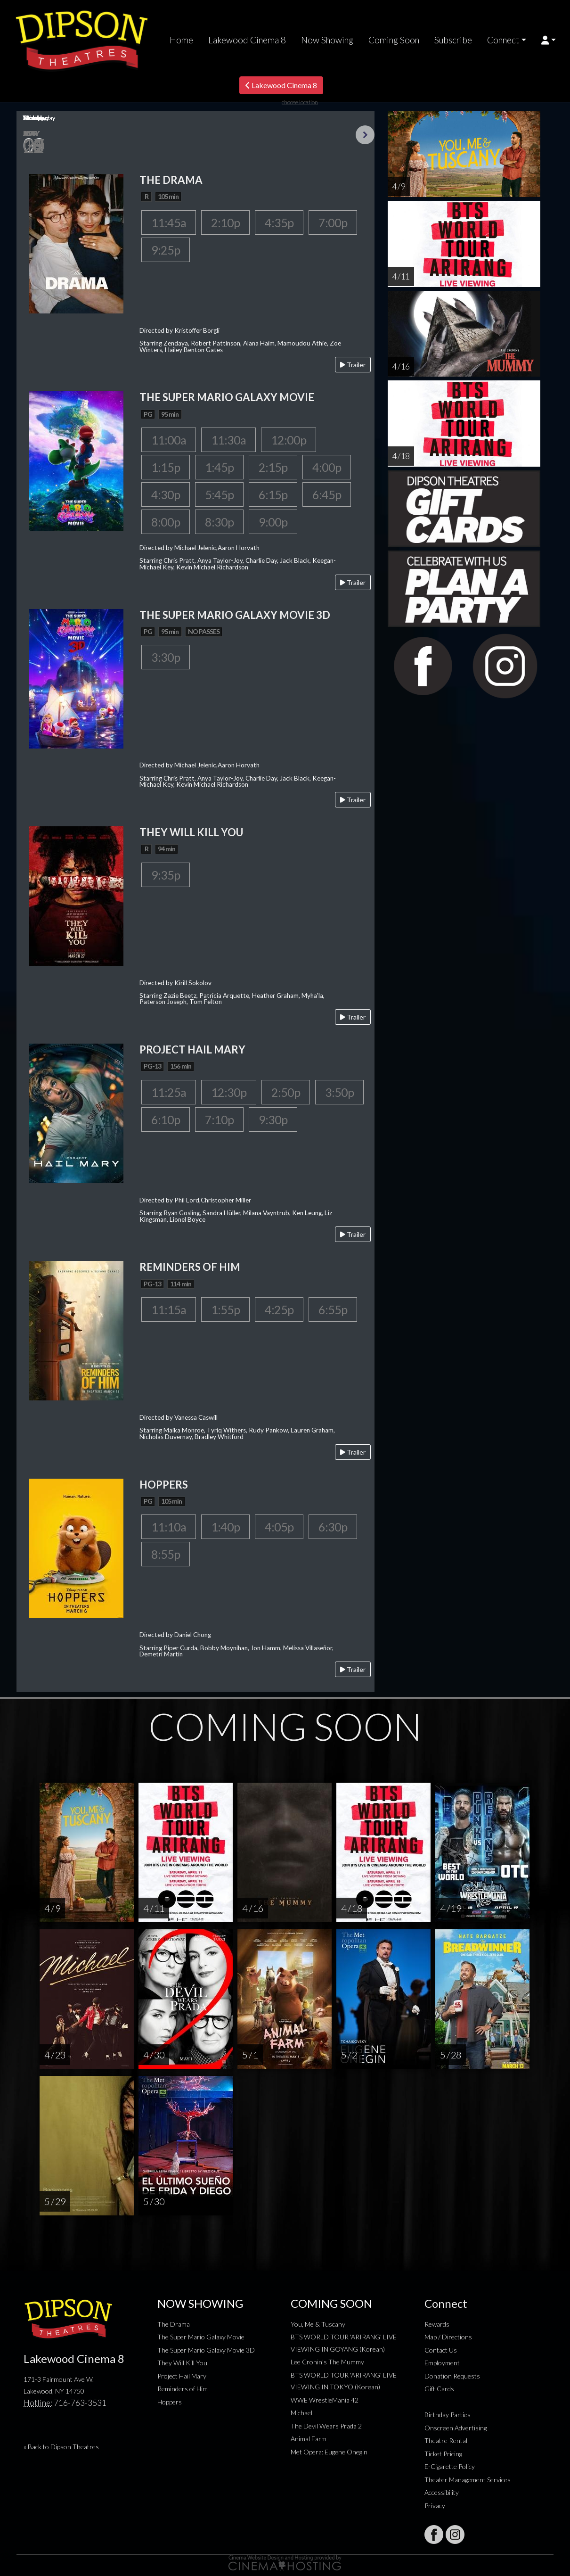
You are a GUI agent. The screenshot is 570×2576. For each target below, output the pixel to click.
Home (181, 40)
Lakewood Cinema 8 (247, 40)
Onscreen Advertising (455, 2428)
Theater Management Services (467, 2480)
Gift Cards (439, 2389)
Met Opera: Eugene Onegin (329, 2452)
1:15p (165, 467)
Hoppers (169, 2402)
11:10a (168, 1527)
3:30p (165, 657)
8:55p (165, 1554)
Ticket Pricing (443, 2454)
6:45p (326, 494)
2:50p (285, 1092)
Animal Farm (308, 2439)
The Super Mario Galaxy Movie (200, 2337)
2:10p (225, 222)
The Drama (173, 2324)
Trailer (353, 365)
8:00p (165, 522)
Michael (301, 2413)
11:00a (168, 440)
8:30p (219, 522)
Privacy (434, 2506)
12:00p (288, 440)
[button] (548, 40)
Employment (442, 2363)
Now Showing (327, 40)
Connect (503, 40)
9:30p (273, 1119)
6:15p (273, 494)
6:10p (165, 1119)
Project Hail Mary (181, 2376)
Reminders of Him (182, 2389)
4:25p (279, 1309)
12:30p (228, 1092)
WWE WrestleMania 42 (324, 2400)
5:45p (219, 494)
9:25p (165, 250)
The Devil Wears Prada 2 (326, 2426)
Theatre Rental (445, 2440)
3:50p (339, 1092)
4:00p (326, 467)
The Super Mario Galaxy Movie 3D (206, 2350)
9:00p (273, 522)
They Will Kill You (182, 2363)
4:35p (279, 222)
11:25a (168, 1092)
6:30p (332, 1527)
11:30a (228, 440)
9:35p (165, 875)
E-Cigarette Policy (449, 2466)
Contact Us (440, 2350)
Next (365, 134)
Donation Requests (452, 2376)
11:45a (168, 222)
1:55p (225, 1309)
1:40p (225, 1527)
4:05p (279, 1527)
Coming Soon (393, 40)
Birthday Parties (447, 2415)
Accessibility (441, 2492)
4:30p (165, 494)
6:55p (332, 1309)
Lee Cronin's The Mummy (327, 2362)
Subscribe (453, 40)
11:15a (168, 1309)
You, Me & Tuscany (318, 2324)
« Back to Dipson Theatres (61, 2447)
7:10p (219, 1119)
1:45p (219, 467)
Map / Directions (448, 2337)
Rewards (436, 2324)
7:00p (332, 222)
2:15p (273, 467)
